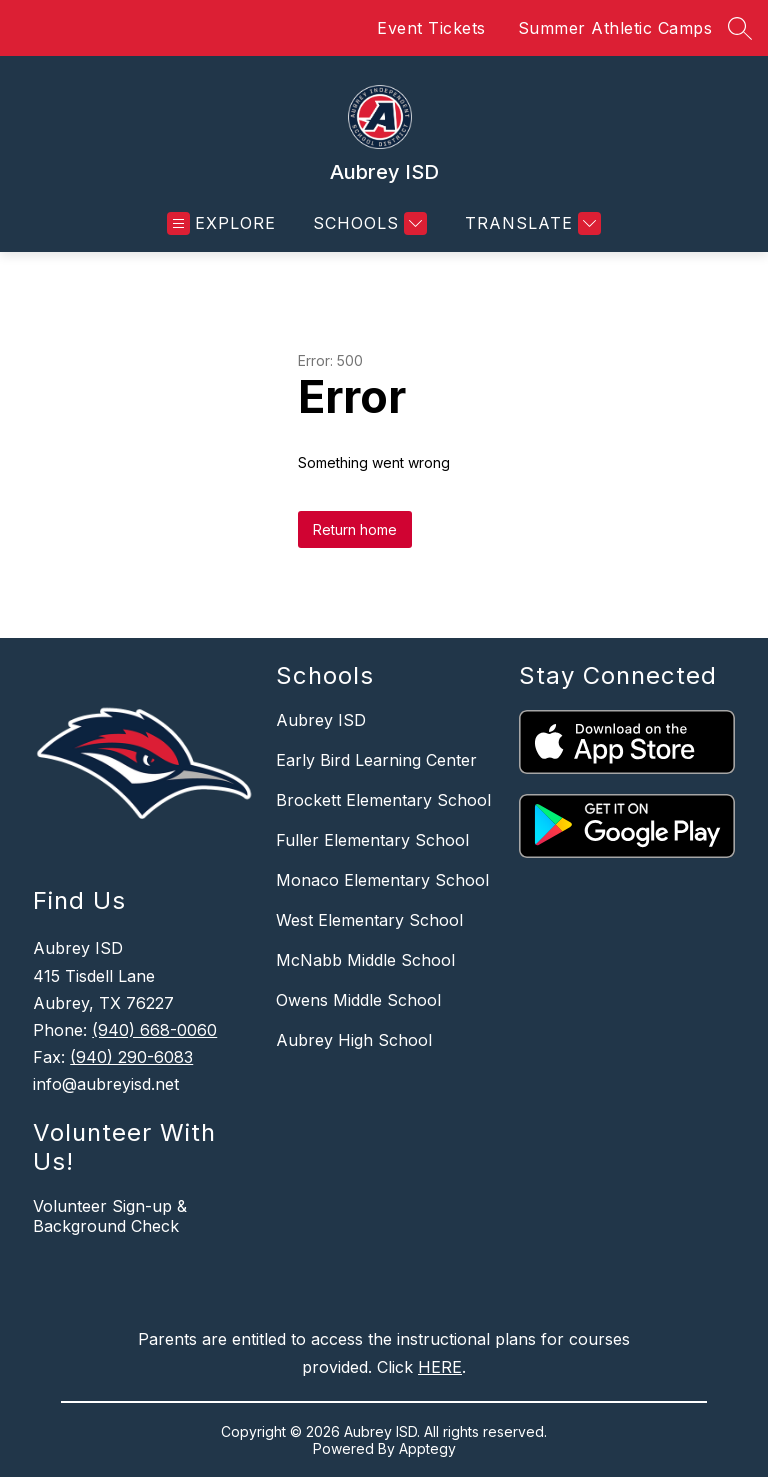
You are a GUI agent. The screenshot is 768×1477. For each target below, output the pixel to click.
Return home (355, 529)
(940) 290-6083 (131, 1057)
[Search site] (740, 28)
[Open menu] (221, 223)
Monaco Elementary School (382, 880)
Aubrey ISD (321, 720)
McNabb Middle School (365, 960)
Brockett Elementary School (383, 800)
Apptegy (427, 1448)
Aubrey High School (354, 1040)
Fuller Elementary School (372, 840)
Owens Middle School (358, 1000)
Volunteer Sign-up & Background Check (110, 1216)
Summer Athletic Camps (615, 28)
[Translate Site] (530, 223)
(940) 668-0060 (154, 1030)
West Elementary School (369, 920)
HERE (440, 1367)
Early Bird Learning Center (376, 760)
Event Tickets (431, 28)
